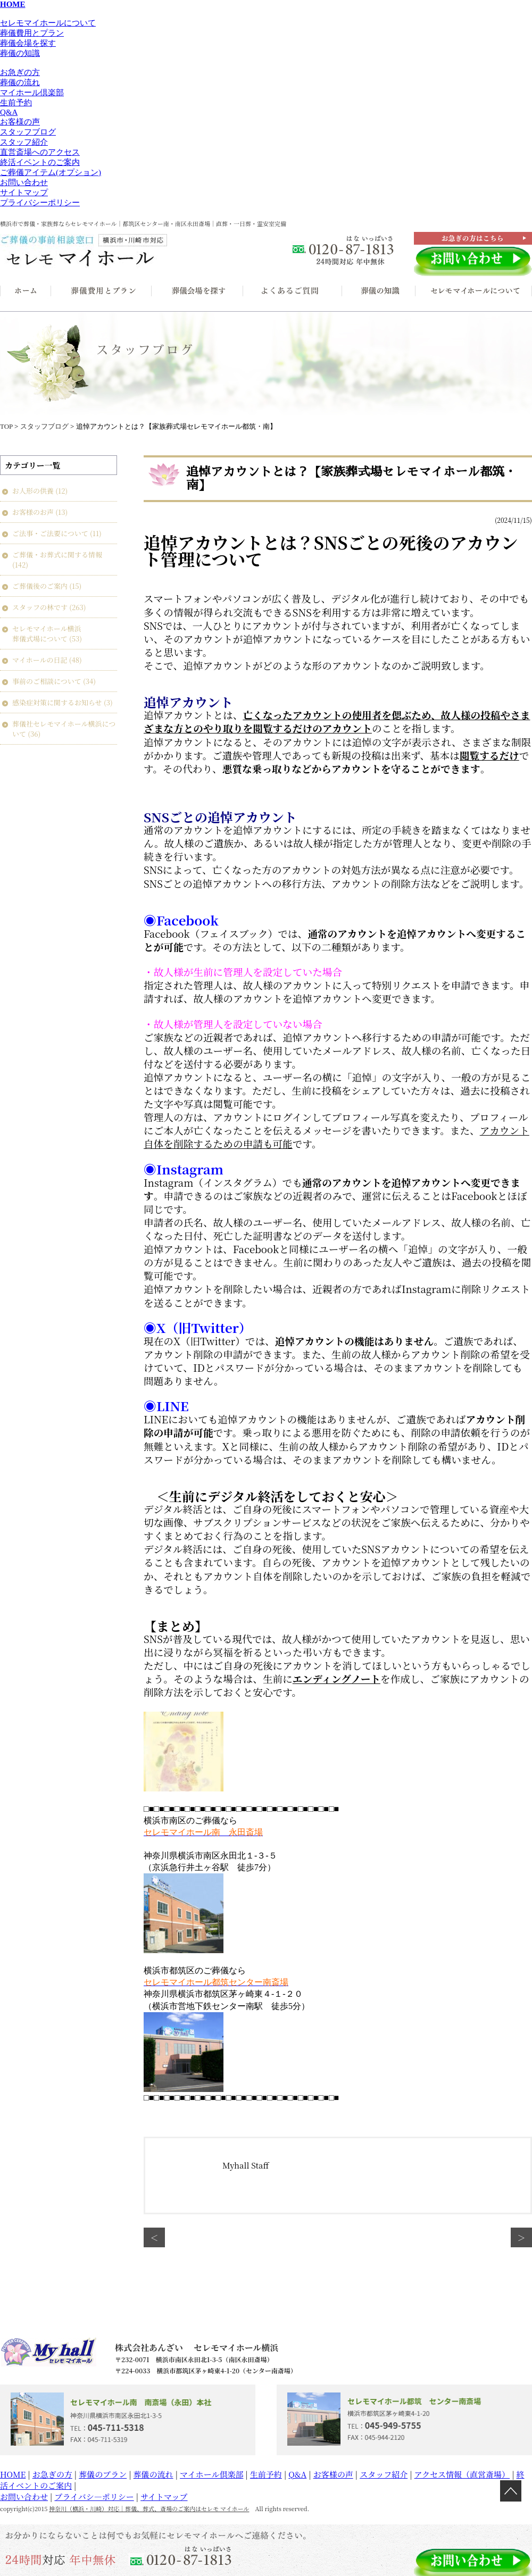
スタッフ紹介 (24, 142)
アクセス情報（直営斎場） (462, 2474)
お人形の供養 (33, 491)
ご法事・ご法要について (50, 533)
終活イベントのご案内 (40, 162)
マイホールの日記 (39, 660)
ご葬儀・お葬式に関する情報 (57, 554)
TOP (6, 426)
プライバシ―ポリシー (94, 2496)
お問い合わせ (24, 182)
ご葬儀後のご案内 (40, 586)
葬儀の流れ (20, 82)
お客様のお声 (33, 512)
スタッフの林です (40, 607)
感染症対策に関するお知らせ (57, 702)
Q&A (9, 112)
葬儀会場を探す (28, 43)
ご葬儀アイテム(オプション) (50, 172)
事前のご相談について (46, 681)
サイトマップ (24, 192)
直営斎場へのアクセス (40, 152)
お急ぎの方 (20, 72)
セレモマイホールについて (48, 23)
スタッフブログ (28, 132)
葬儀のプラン (103, 2474)
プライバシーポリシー (40, 202)
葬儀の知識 (20, 53)
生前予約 (16, 102)
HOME (13, 2474)
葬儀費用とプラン (32, 33)
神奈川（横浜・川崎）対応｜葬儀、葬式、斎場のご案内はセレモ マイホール (149, 2508)
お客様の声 (20, 122)
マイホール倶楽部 (32, 92)
